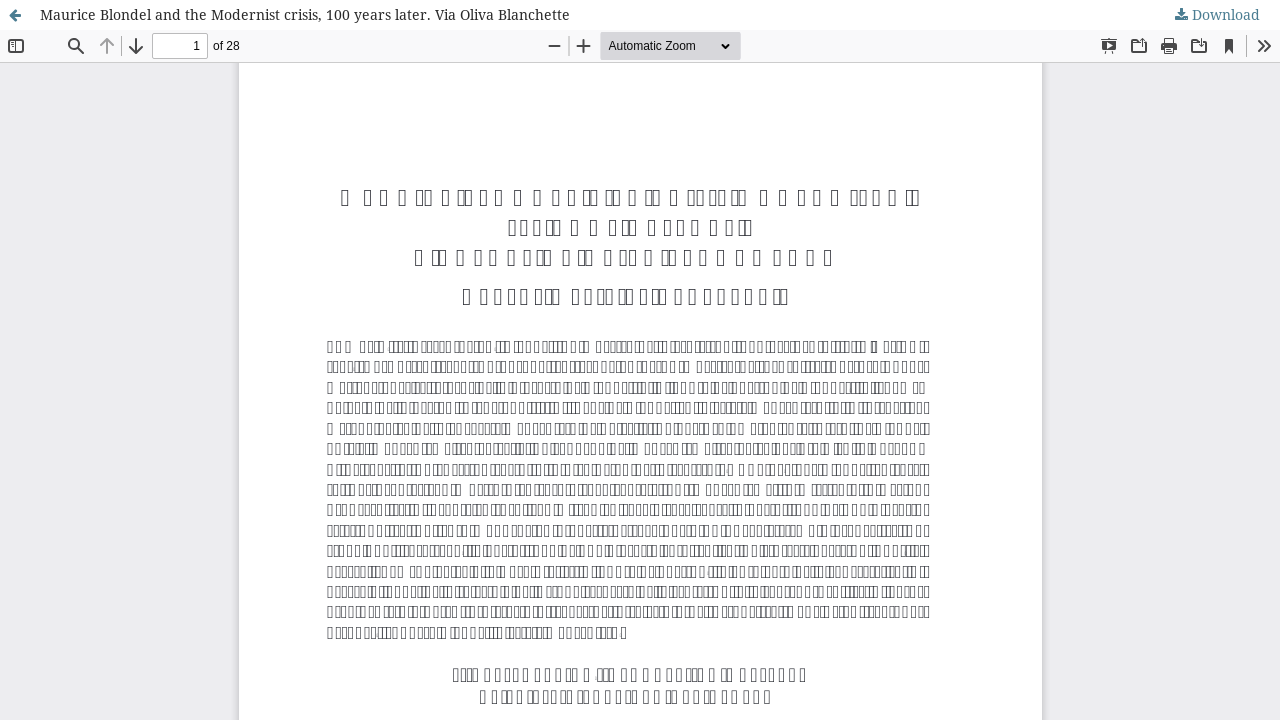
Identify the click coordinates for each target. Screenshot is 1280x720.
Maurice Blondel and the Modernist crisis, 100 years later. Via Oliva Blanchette (305, 14)
